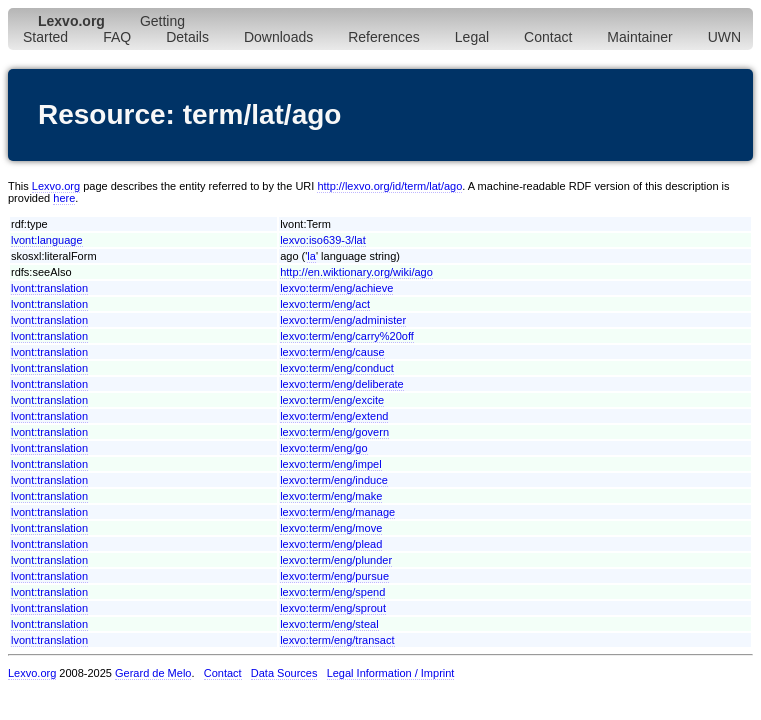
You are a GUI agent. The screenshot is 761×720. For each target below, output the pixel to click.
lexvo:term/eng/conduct (337, 368)
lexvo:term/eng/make (331, 496)
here (64, 198)
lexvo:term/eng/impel (331, 464)
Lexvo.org (56, 186)
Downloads (278, 37)
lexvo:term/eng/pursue (334, 576)
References (384, 37)
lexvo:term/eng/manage (337, 512)
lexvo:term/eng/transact (337, 640)
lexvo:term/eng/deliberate (342, 384)
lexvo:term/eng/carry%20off (347, 336)
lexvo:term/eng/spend (332, 592)
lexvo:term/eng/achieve (336, 288)
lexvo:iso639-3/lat (323, 240)
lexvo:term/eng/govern (334, 432)
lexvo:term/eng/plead (331, 544)
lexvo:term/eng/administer (343, 320)
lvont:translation (49, 288)
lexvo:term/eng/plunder (336, 560)
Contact (548, 37)
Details (187, 37)
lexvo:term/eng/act (325, 304)
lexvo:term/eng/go (323, 448)
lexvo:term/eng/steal (329, 624)
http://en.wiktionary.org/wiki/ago (356, 272)
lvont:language (47, 240)
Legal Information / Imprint (391, 673)
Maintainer (639, 37)
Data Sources (284, 673)
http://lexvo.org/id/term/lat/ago (389, 186)
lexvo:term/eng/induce (334, 480)
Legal (472, 37)
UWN (724, 37)
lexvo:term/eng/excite (332, 400)
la (311, 256)
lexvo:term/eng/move (331, 528)
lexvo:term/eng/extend (334, 416)
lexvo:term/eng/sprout (333, 608)
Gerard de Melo (153, 673)
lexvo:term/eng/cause (332, 352)
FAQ (117, 37)
